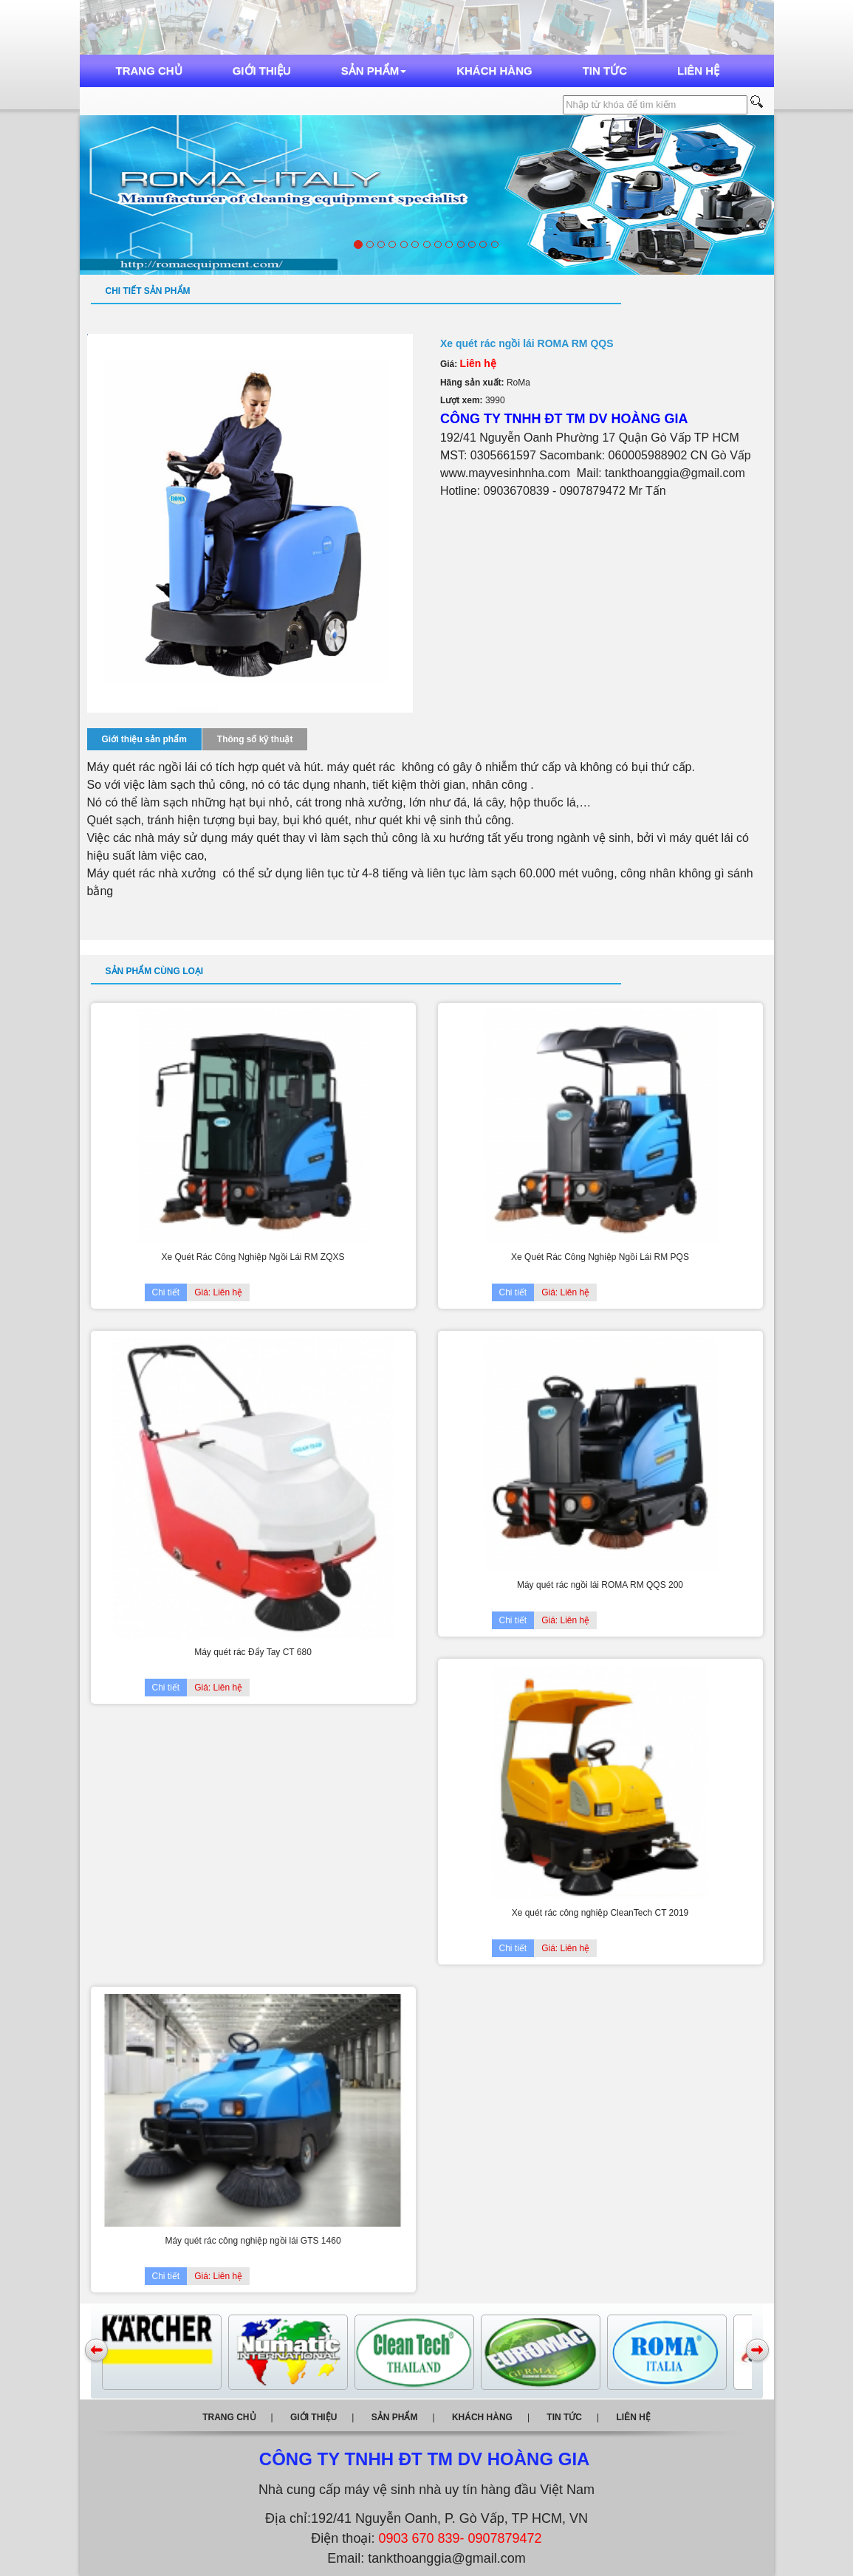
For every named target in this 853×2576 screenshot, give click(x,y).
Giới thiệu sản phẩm (144, 739)
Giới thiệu (262, 70)
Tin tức (605, 70)
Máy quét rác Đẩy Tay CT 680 (253, 1652)
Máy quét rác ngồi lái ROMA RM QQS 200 (600, 1585)
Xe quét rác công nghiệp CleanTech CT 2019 (600, 1913)
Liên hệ (698, 70)
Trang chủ (149, 70)
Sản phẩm (373, 70)
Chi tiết (166, 1292)
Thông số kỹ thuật (255, 739)
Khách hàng (494, 70)
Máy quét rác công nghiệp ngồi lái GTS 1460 (252, 2241)
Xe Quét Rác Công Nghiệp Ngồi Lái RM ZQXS (252, 1257)
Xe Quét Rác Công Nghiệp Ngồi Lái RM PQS (600, 1257)
